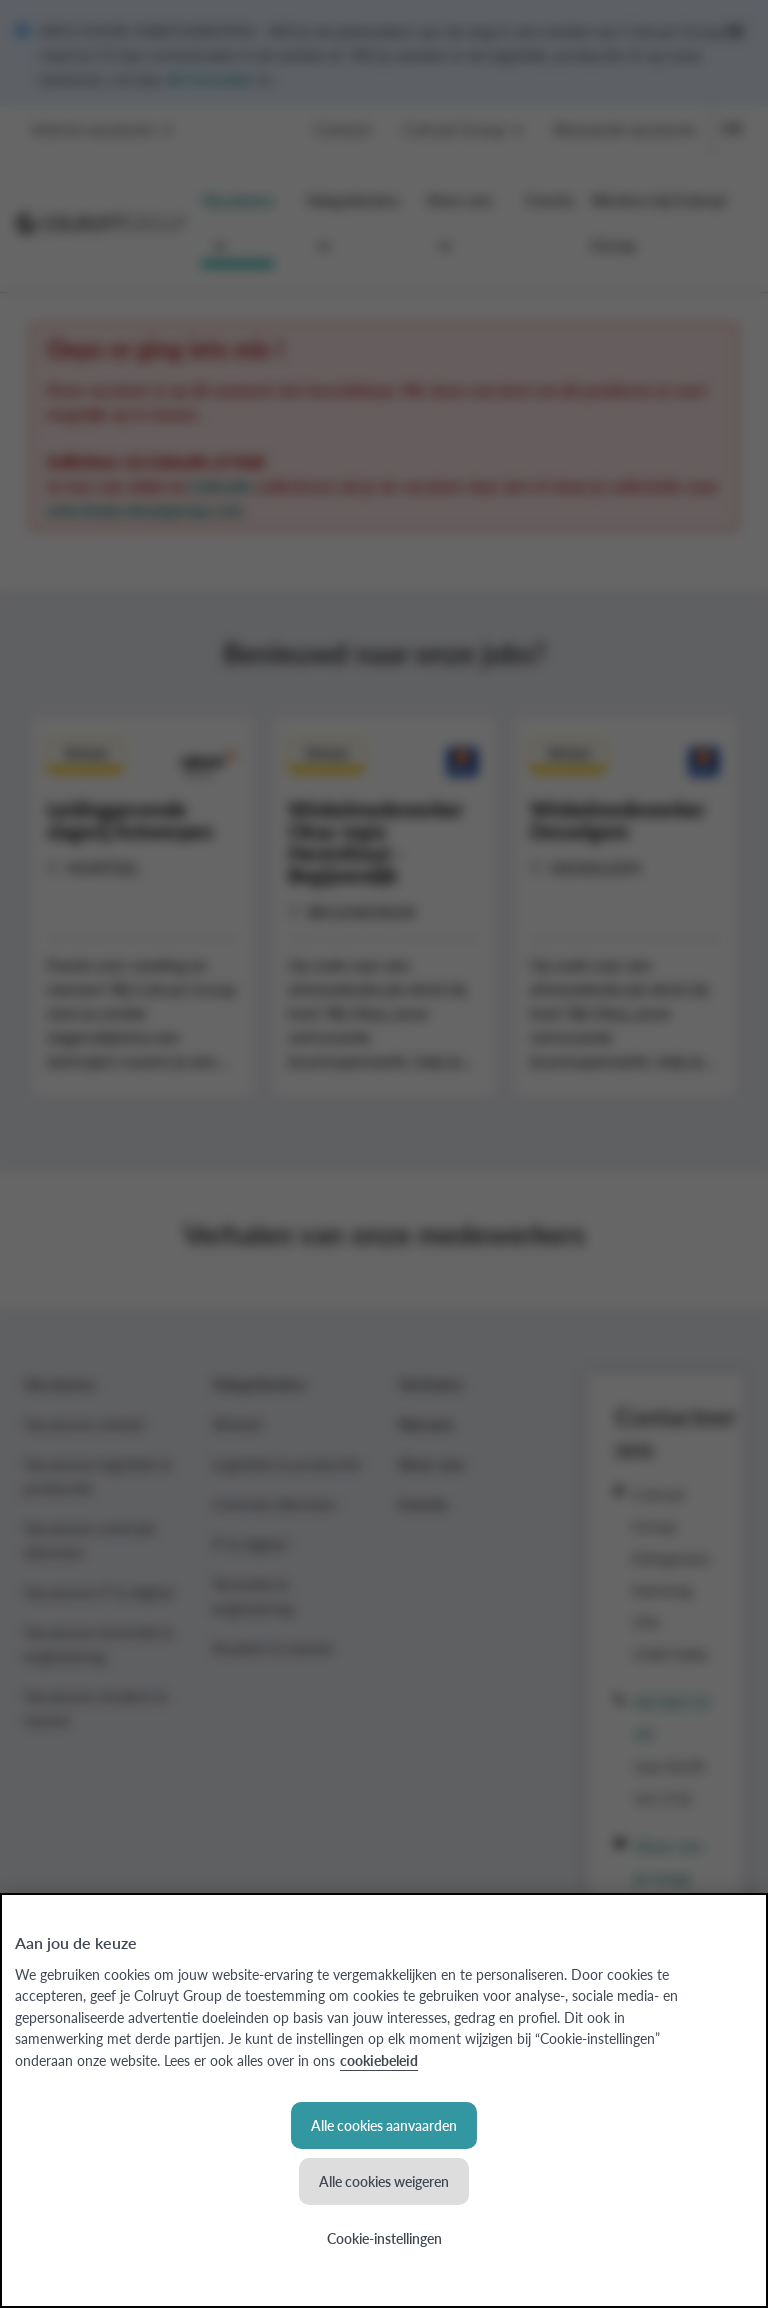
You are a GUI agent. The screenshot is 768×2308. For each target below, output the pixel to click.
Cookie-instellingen (384, 2238)
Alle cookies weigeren (384, 2181)
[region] (384, 2100)
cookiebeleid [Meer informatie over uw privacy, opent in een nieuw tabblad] (379, 2060)
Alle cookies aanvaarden (384, 2125)
